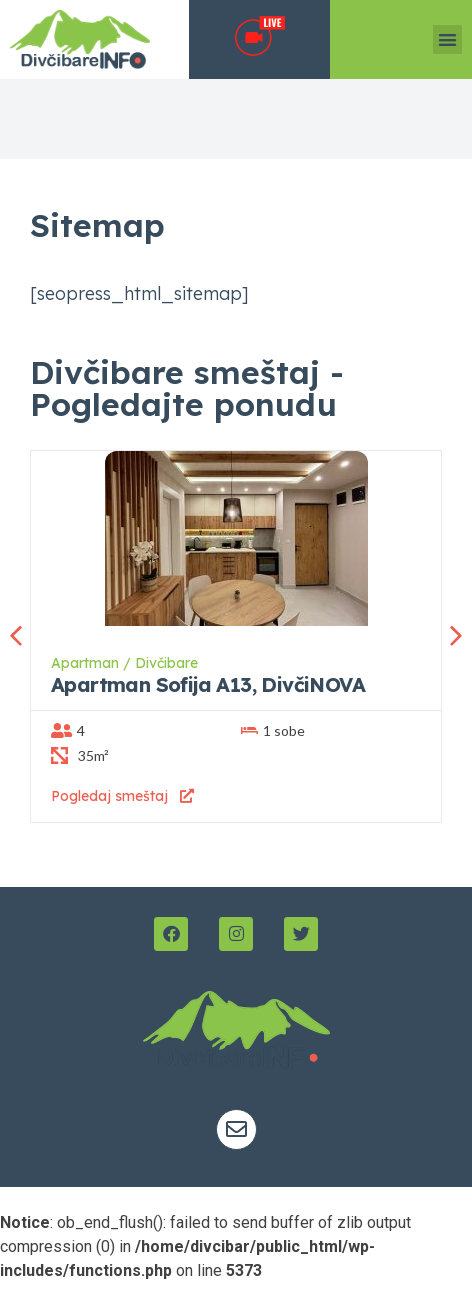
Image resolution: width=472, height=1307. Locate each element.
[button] (447, 39)
